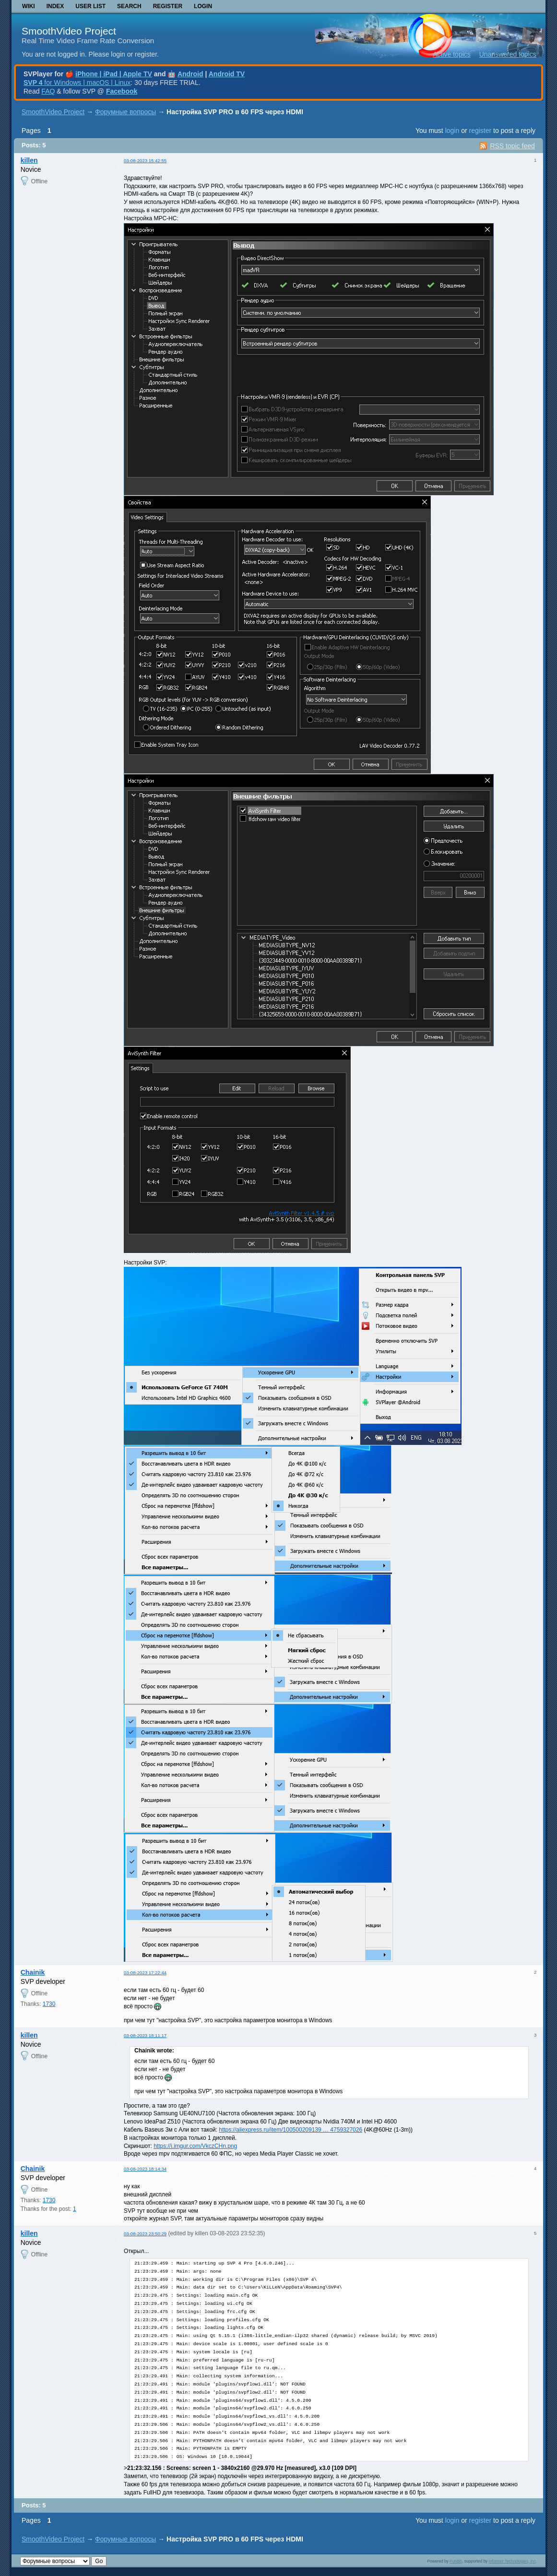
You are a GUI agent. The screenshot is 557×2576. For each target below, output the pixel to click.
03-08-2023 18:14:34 (145, 2168)
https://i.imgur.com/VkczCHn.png (195, 2146)
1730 (49, 2004)
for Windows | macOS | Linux (77, 82)
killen (29, 160)
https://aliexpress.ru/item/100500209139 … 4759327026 (290, 2129)
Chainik (33, 1972)
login (452, 130)
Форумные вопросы (125, 112)
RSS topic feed (512, 146)
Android (190, 74)
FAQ (48, 91)
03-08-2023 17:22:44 (145, 1972)
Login (203, 6)
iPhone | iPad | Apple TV (113, 74)
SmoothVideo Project (69, 30)
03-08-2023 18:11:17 (145, 2035)
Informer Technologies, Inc (512, 2561)
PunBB (456, 2561)
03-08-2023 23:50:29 (145, 2233)
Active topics (452, 54)
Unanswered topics (507, 54)
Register (167, 6)
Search (129, 6)
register (480, 130)
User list (90, 6)
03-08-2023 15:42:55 (145, 160)
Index (55, 6)
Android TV (227, 74)
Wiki (28, 6)
